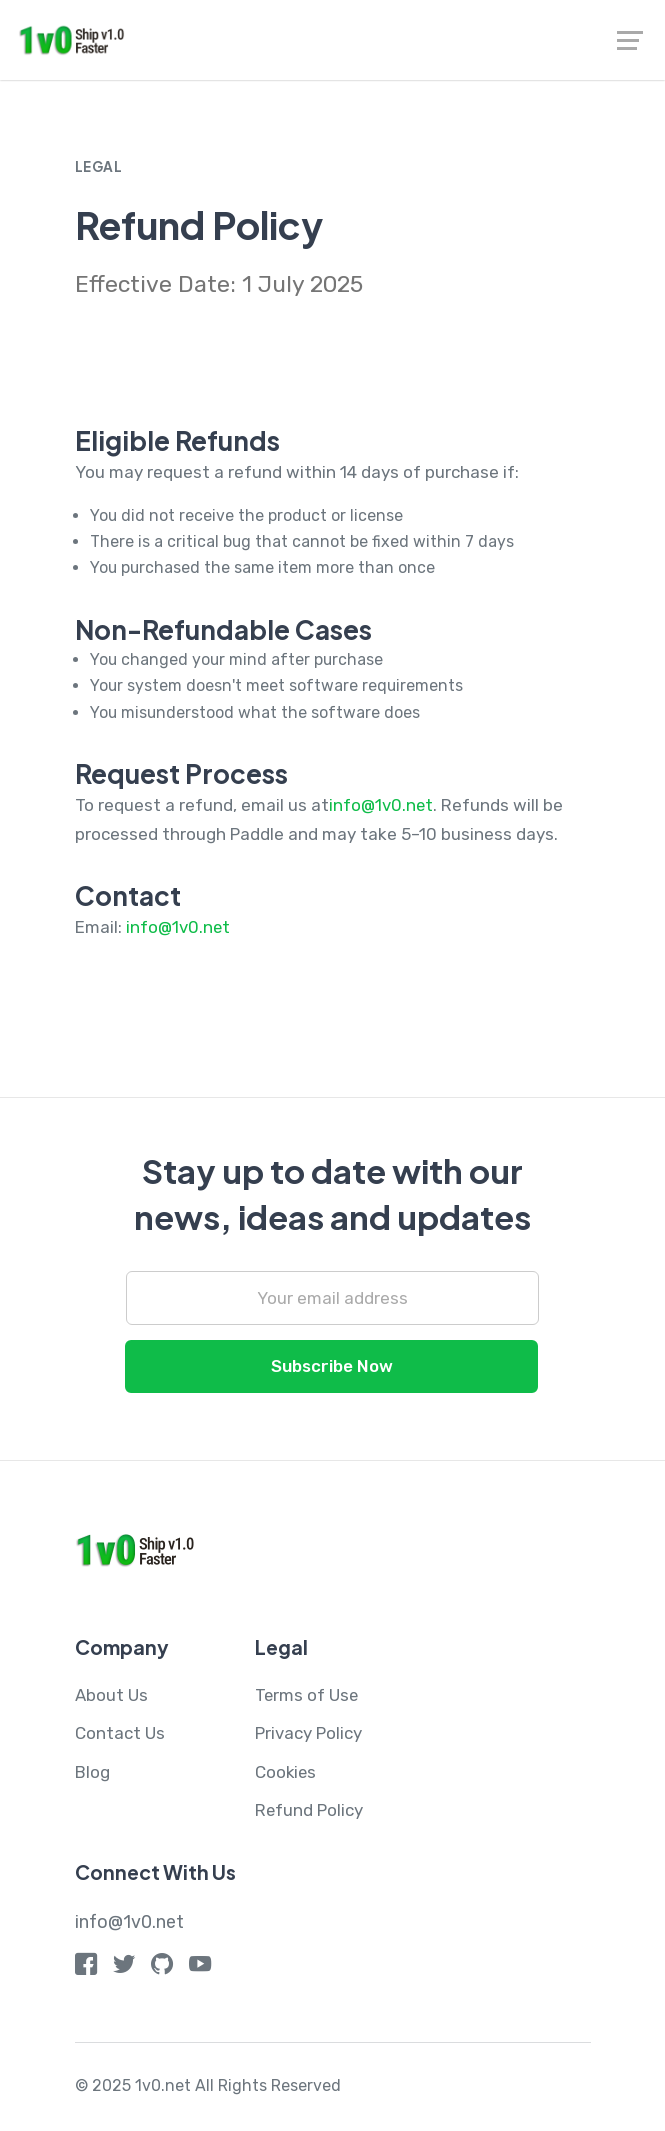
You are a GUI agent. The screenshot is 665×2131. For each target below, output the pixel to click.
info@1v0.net (381, 807)
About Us (111, 1697)
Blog (92, 1774)
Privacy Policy (308, 1736)
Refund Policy (309, 1812)
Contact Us (120, 1736)
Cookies (286, 1774)
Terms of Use (307, 1697)
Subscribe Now (332, 1368)
